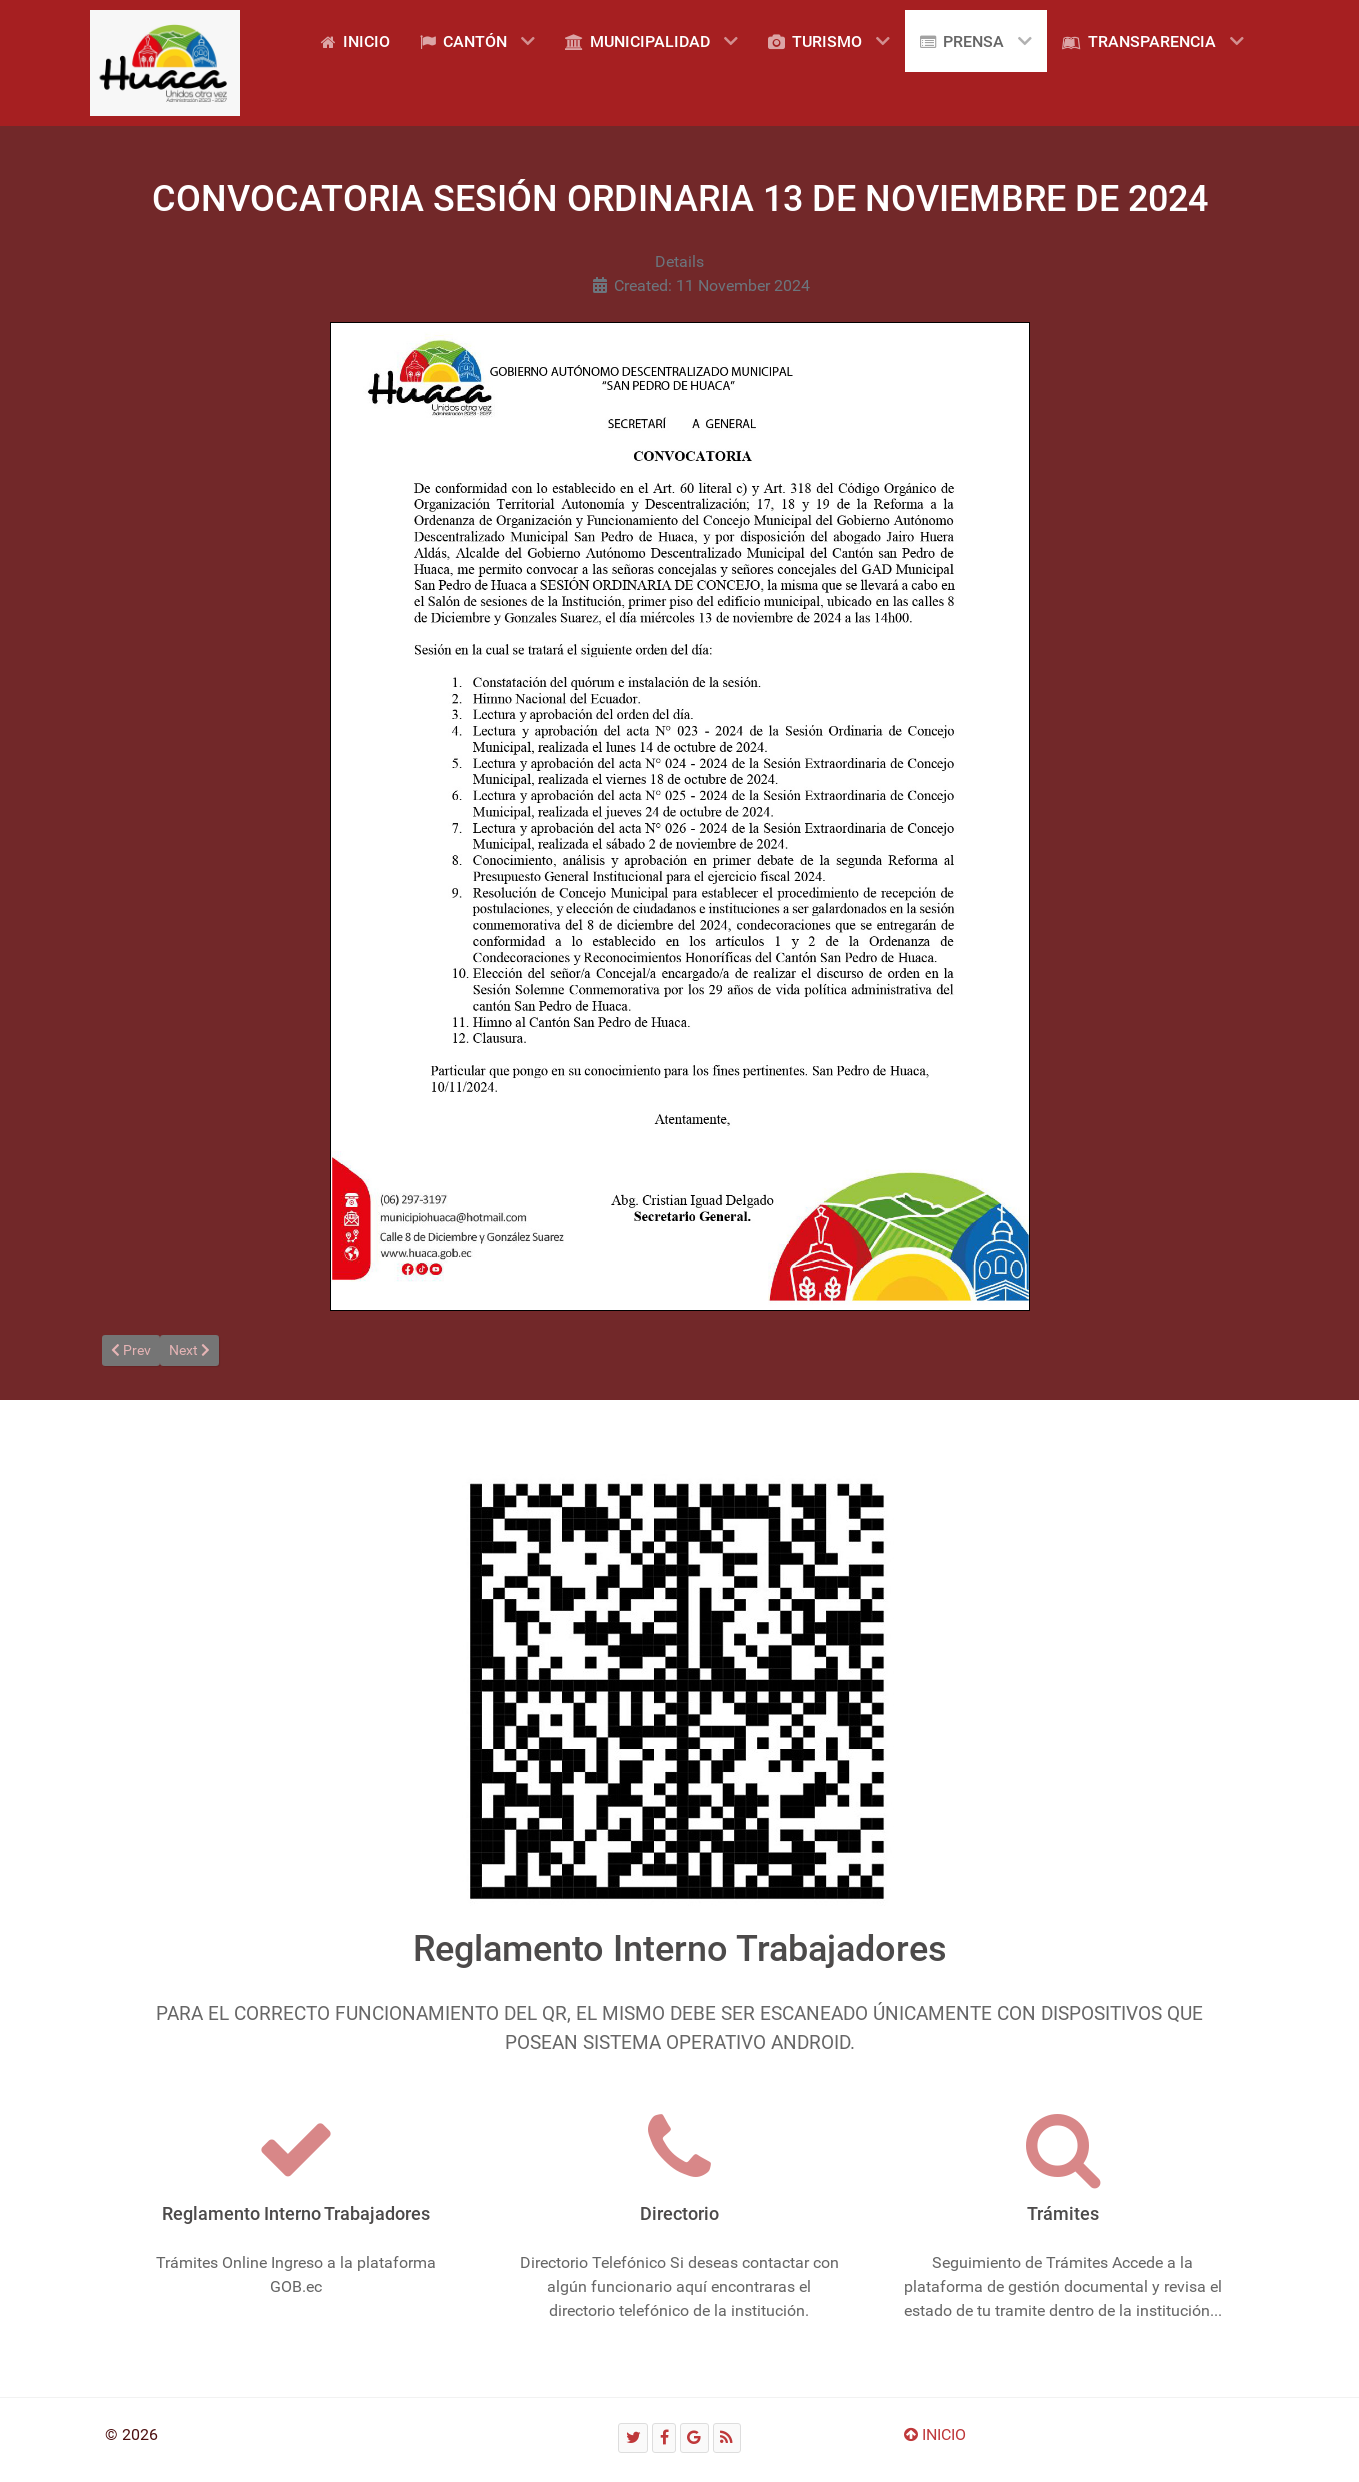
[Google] (694, 2437)
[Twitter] (633, 2437)
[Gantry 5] (165, 63)
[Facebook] (664, 2437)
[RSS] (727, 2437)
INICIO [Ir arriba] (935, 2434)
